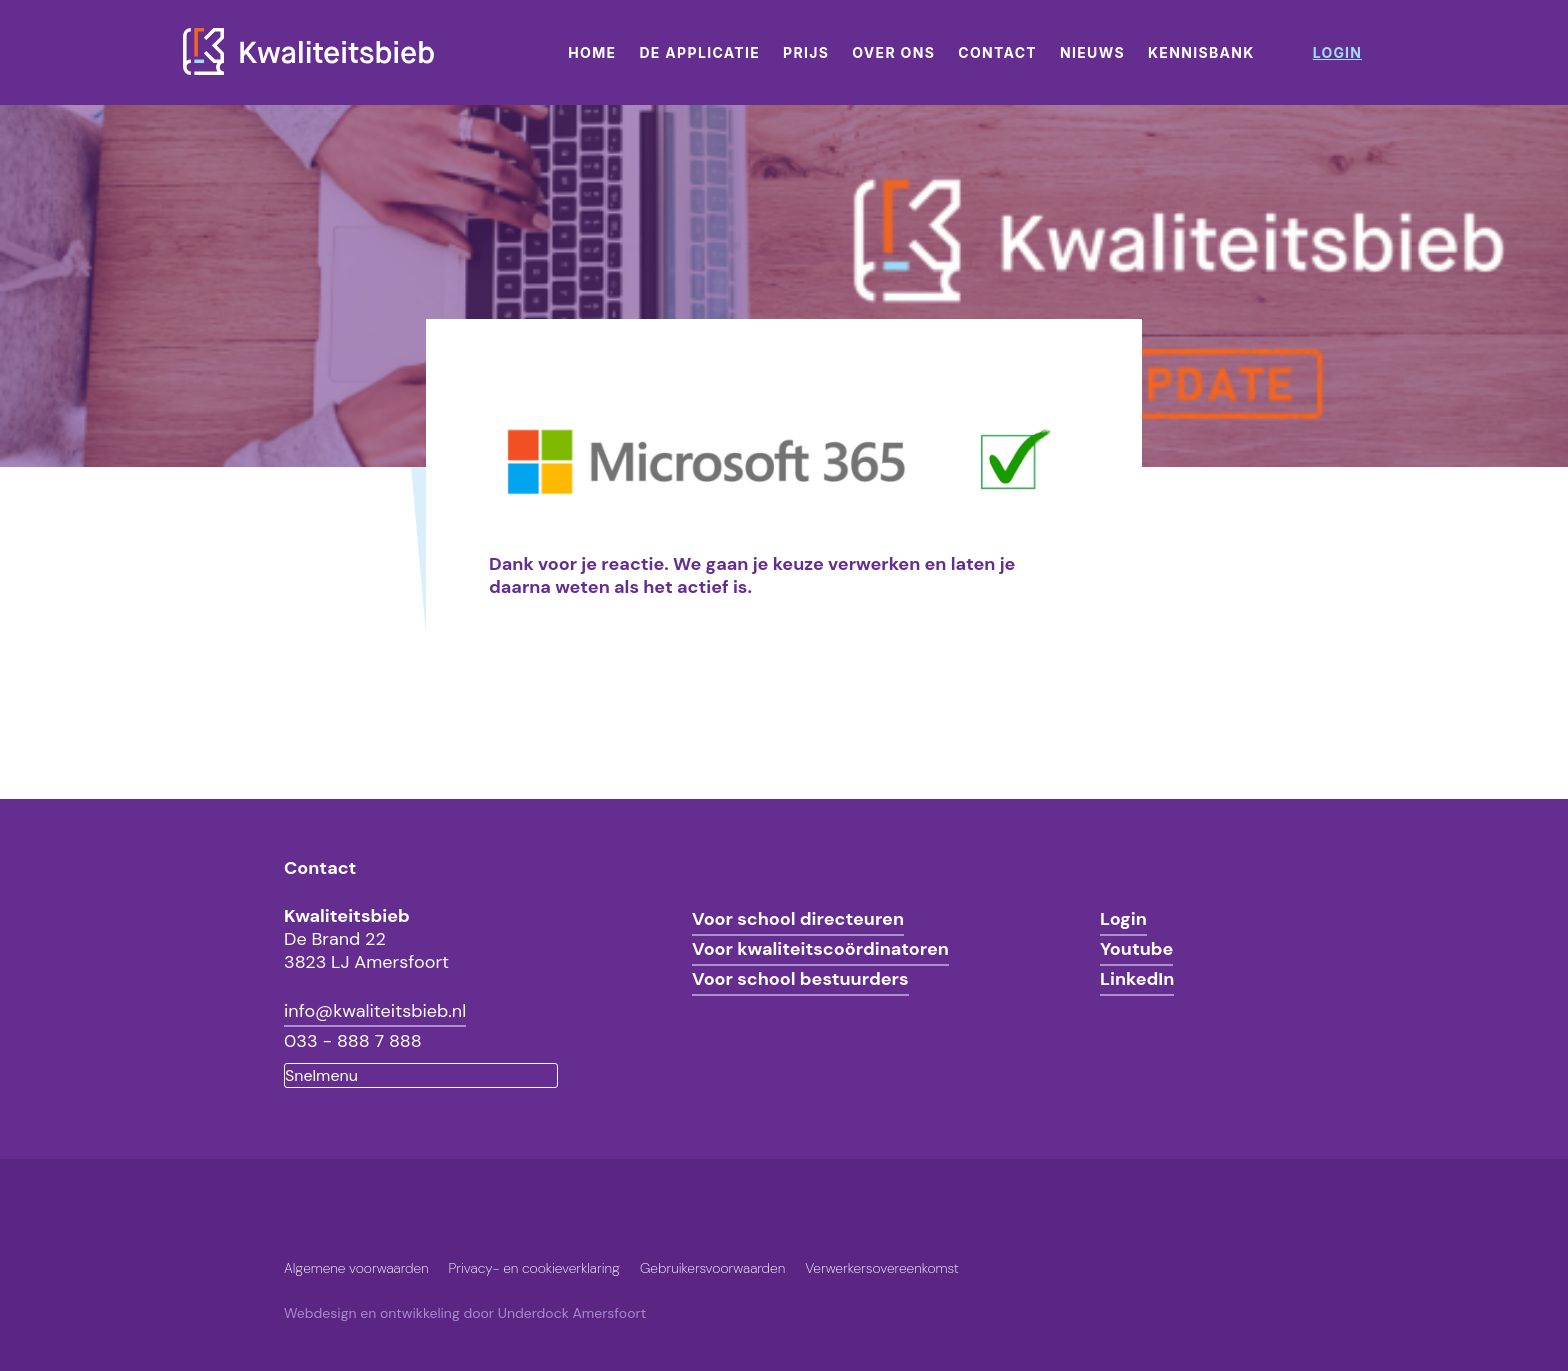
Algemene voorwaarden (356, 1268)
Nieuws (1092, 52)
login (1337, 52)
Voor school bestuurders (800, 979)
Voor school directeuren (798, 919)
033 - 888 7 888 (353, 1041)
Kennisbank (1201, 52)
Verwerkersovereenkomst (882, 1268)
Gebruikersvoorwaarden (712, 1268)
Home (592, 52)
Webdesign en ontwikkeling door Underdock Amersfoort (465, 1313)
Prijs (806, 52)
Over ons (893, 52)
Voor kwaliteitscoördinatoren (820, 949)
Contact (997, 52)
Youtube (1136, 949)
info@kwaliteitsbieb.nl (375, 1011)
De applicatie (699, 52)
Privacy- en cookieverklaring (534, 1268)
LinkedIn (1137, 979)
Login (1123, 919)
